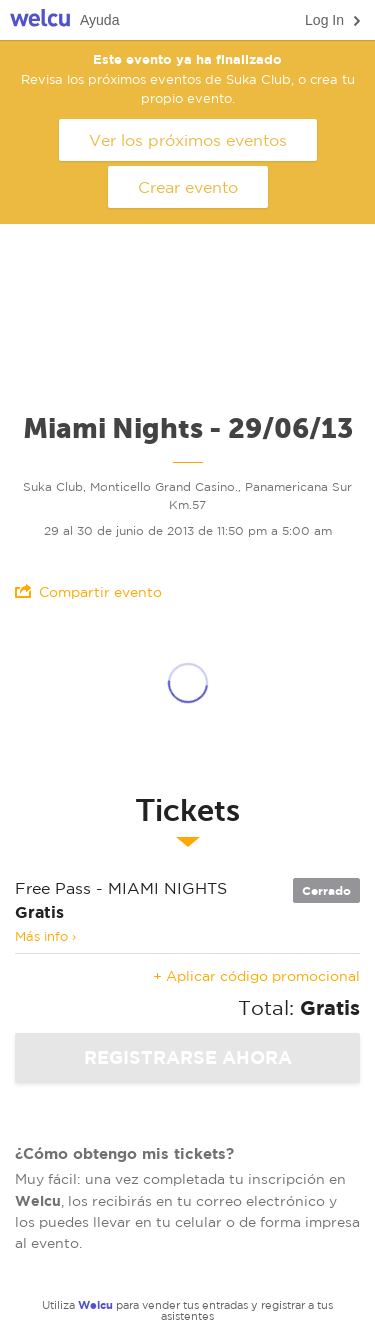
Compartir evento (88, 591)
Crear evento (188, 187)
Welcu (40, 20)
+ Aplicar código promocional (256, 976)
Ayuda (99, 20)
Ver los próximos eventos (188, 140)
